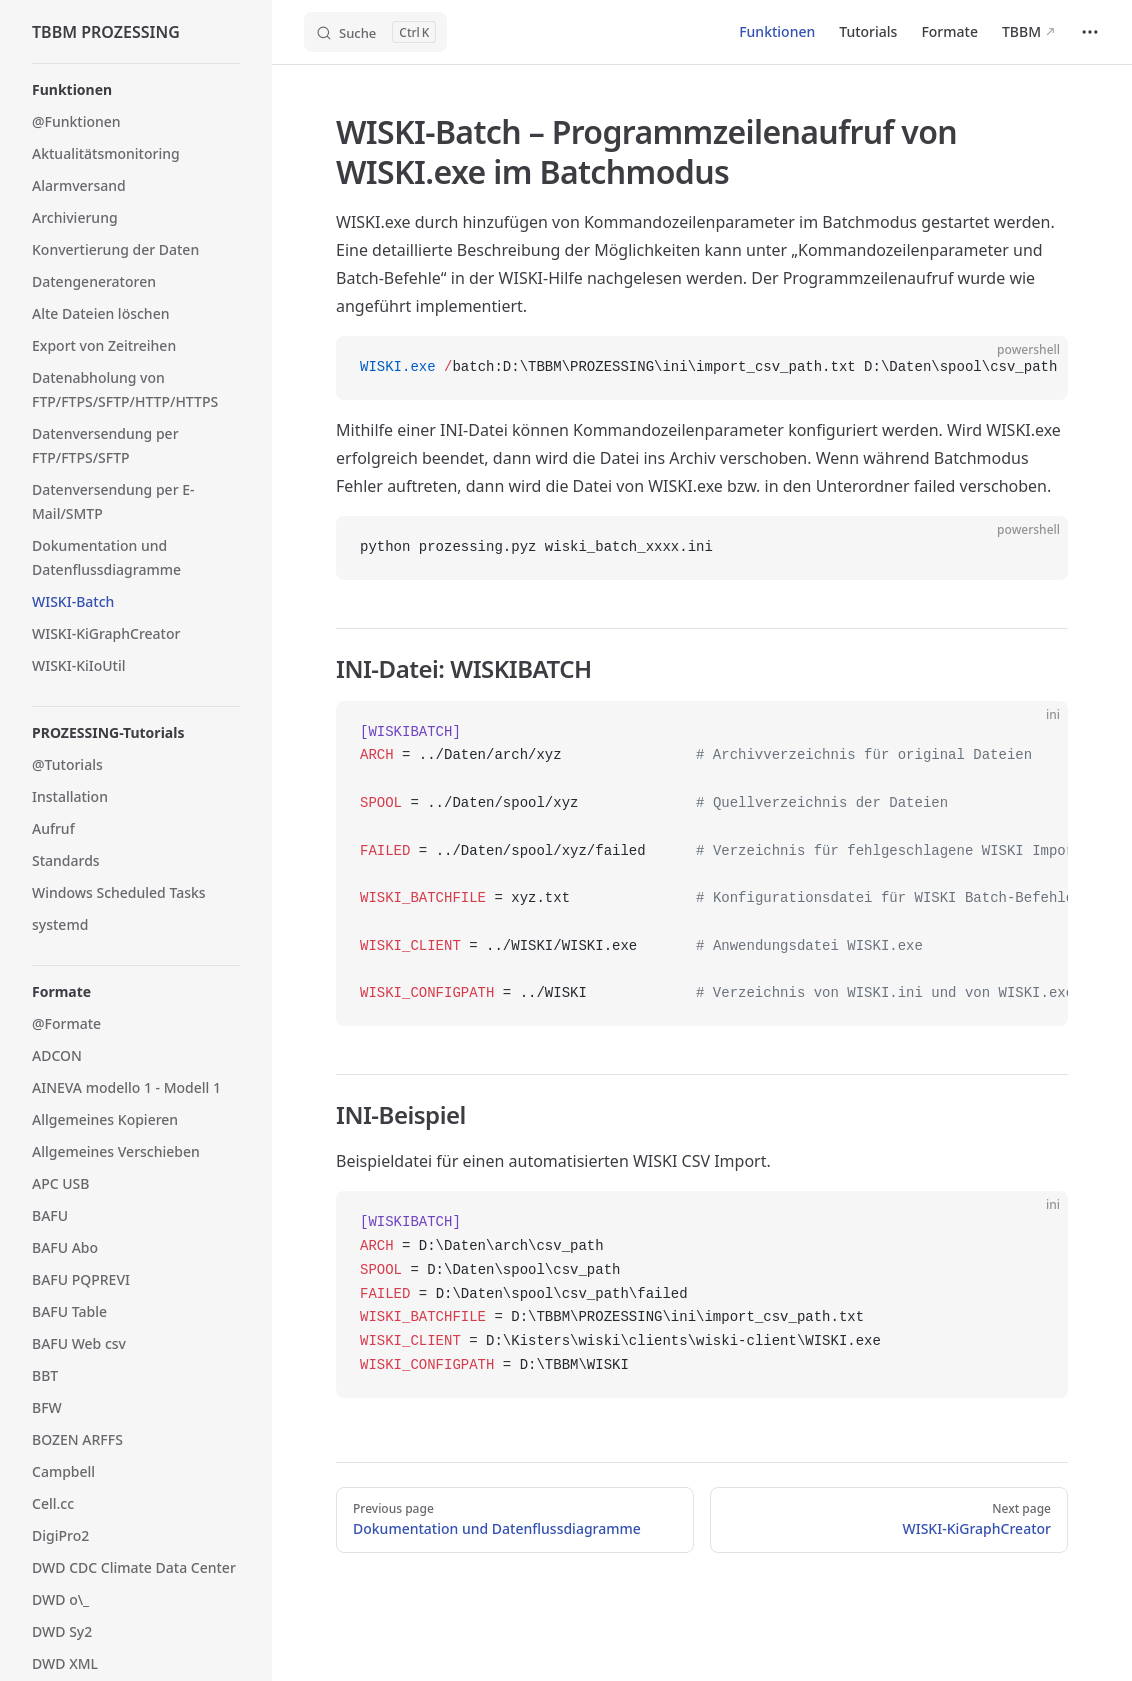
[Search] (375, 32)
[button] (136, 90)
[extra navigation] (1090, 32)
